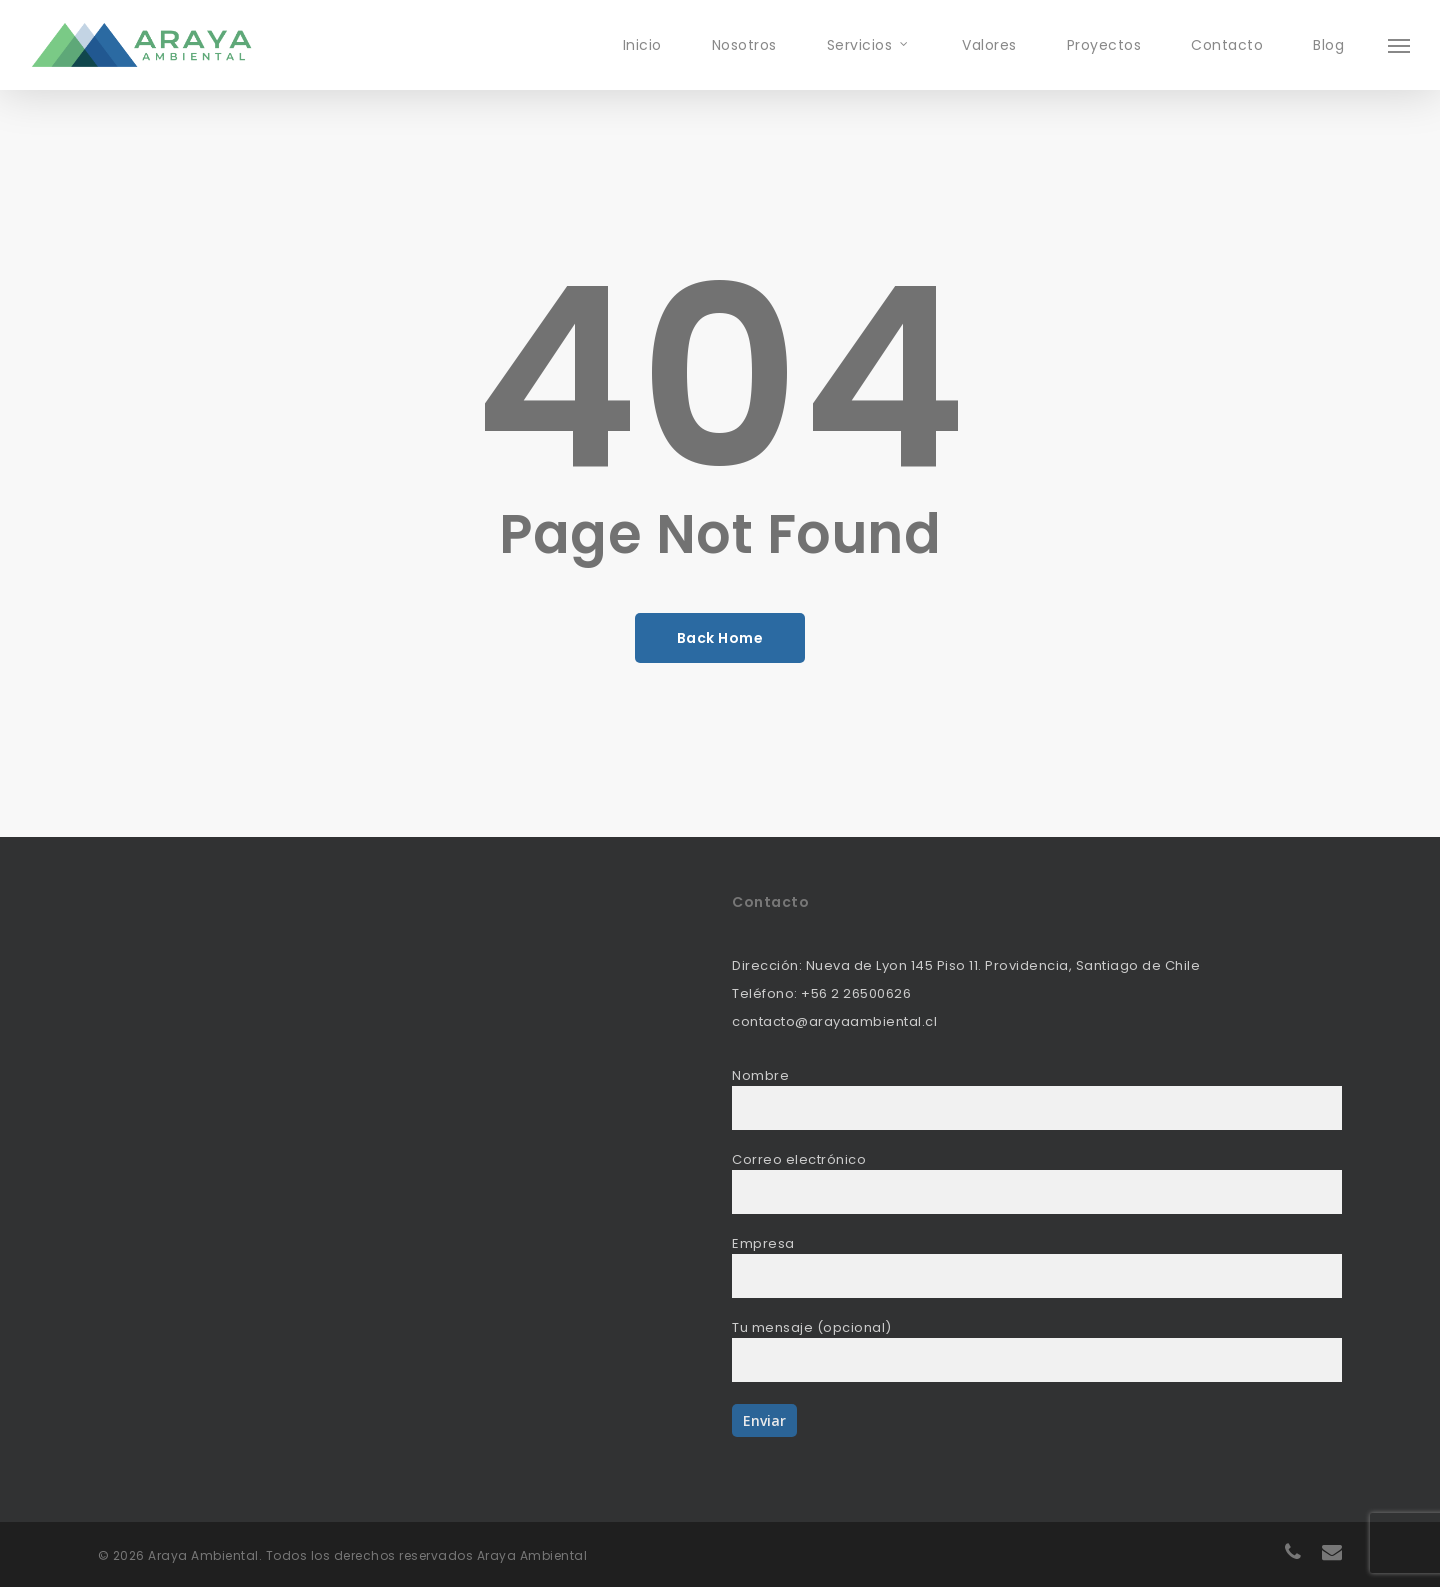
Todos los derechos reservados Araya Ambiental (427, 1555)
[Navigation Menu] (1400, 45)
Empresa (1037, 1266)
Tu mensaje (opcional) (1037, 1350)
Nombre (1037, 1098)
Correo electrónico (1037, 1182)
